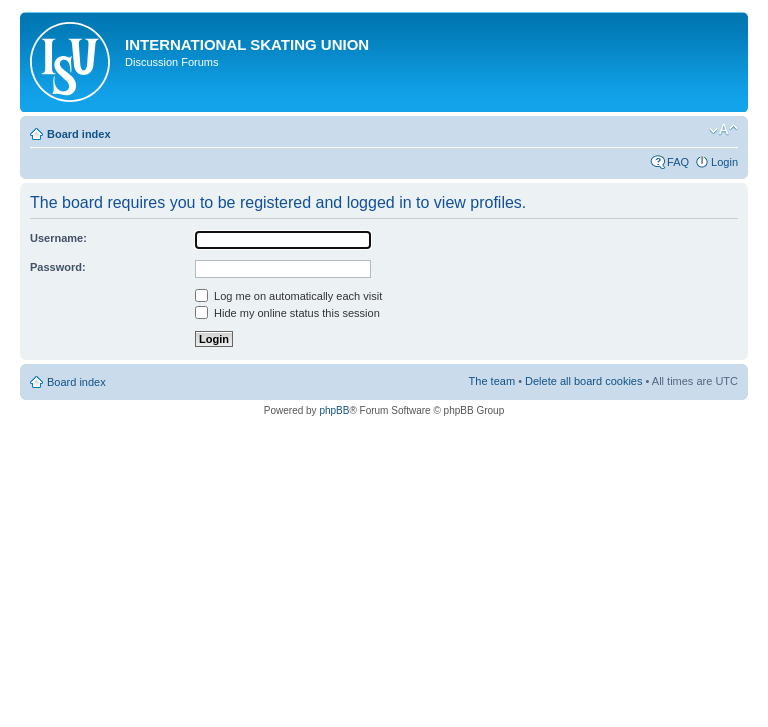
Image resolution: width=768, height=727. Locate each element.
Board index (79, 134)
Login (724, 162)
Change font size (723, 130)
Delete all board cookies (583, 381)
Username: (58, 238)
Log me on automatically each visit (288, 296)
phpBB (334, 410)
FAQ (678, 162)
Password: (58, 267)
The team (492, 381)
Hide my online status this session (287, 313)
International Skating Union (247, 44)
